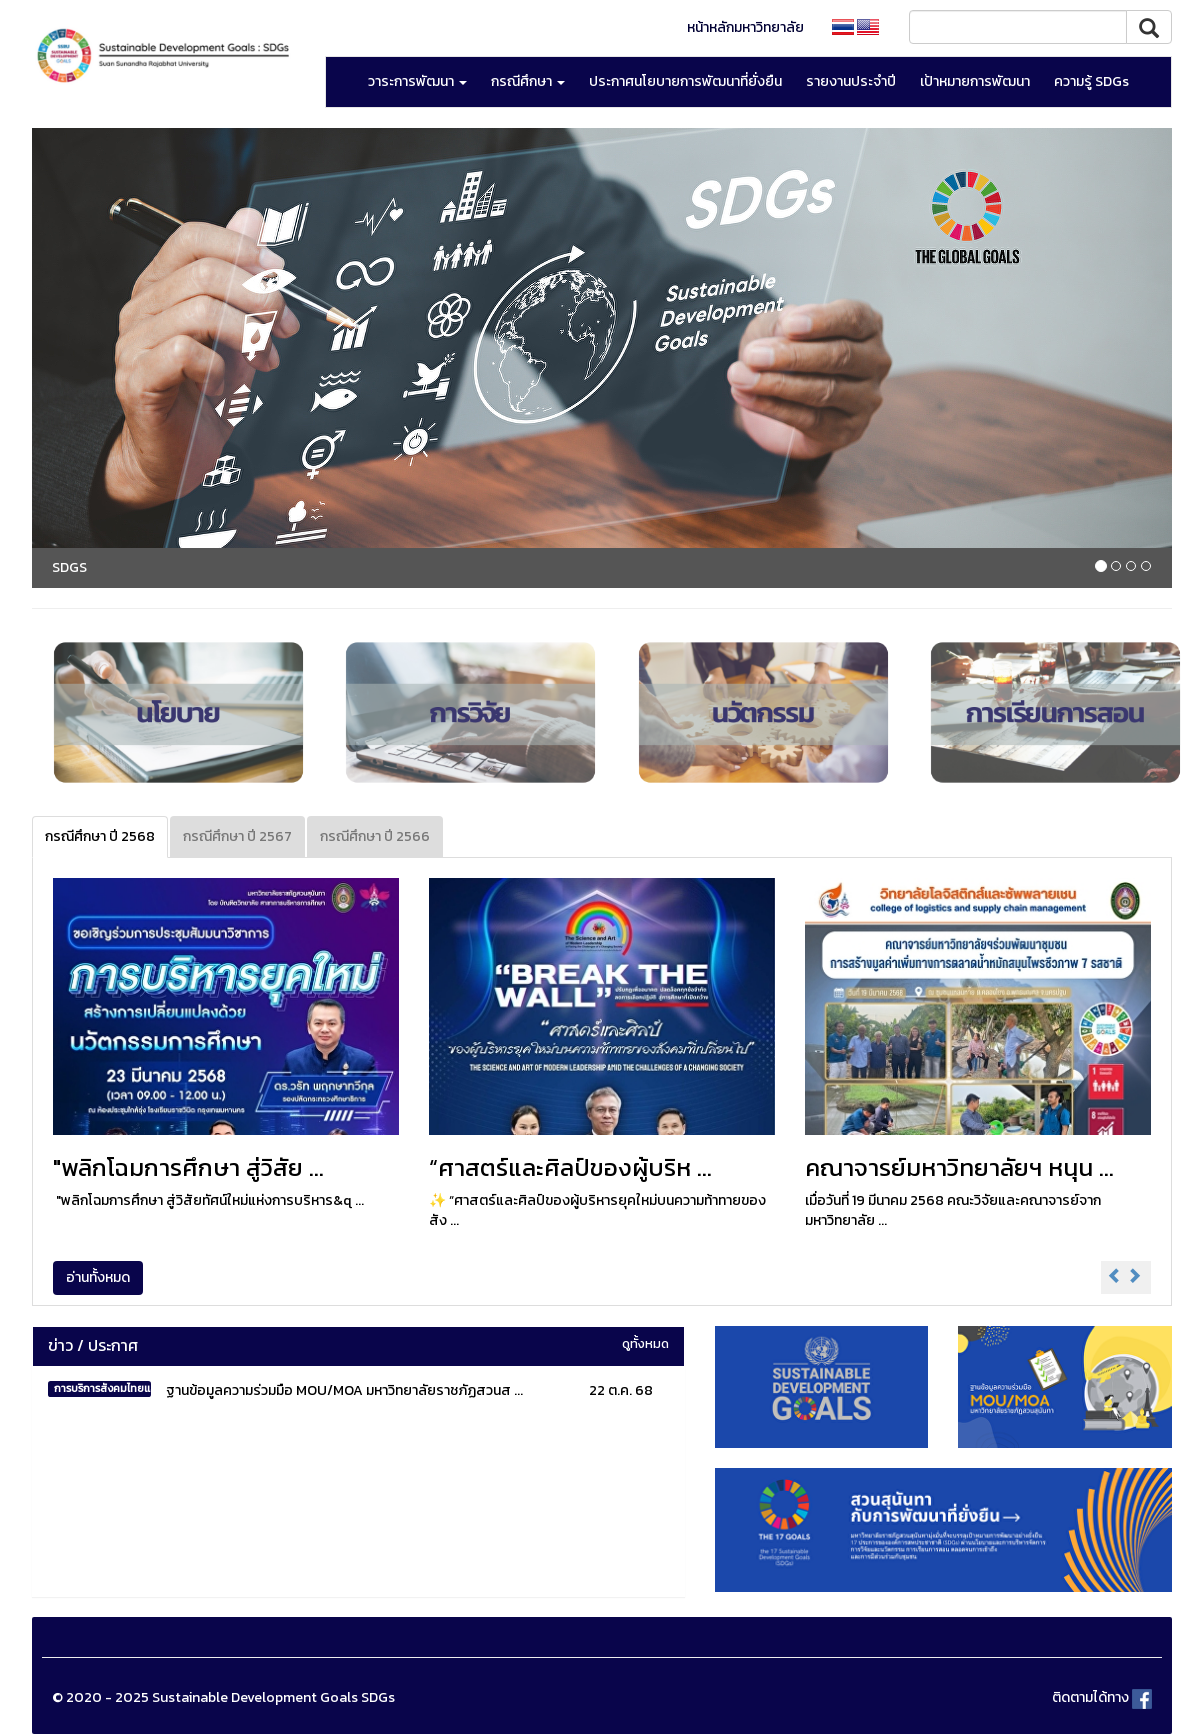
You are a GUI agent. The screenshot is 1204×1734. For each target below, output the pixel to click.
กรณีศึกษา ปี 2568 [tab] (100, 836)
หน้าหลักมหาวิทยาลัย (745, 27)
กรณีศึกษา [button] (528, 81)
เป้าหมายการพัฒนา (975, 81)
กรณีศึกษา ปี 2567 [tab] (237, 836)
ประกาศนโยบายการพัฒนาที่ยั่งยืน (685, 81)
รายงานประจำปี (851, 81)
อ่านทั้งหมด (98, 1277)
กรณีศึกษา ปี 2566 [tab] (375, 836)
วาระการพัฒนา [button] (417, 81)
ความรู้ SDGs (1091, 81)
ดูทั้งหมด (645, 1343)
